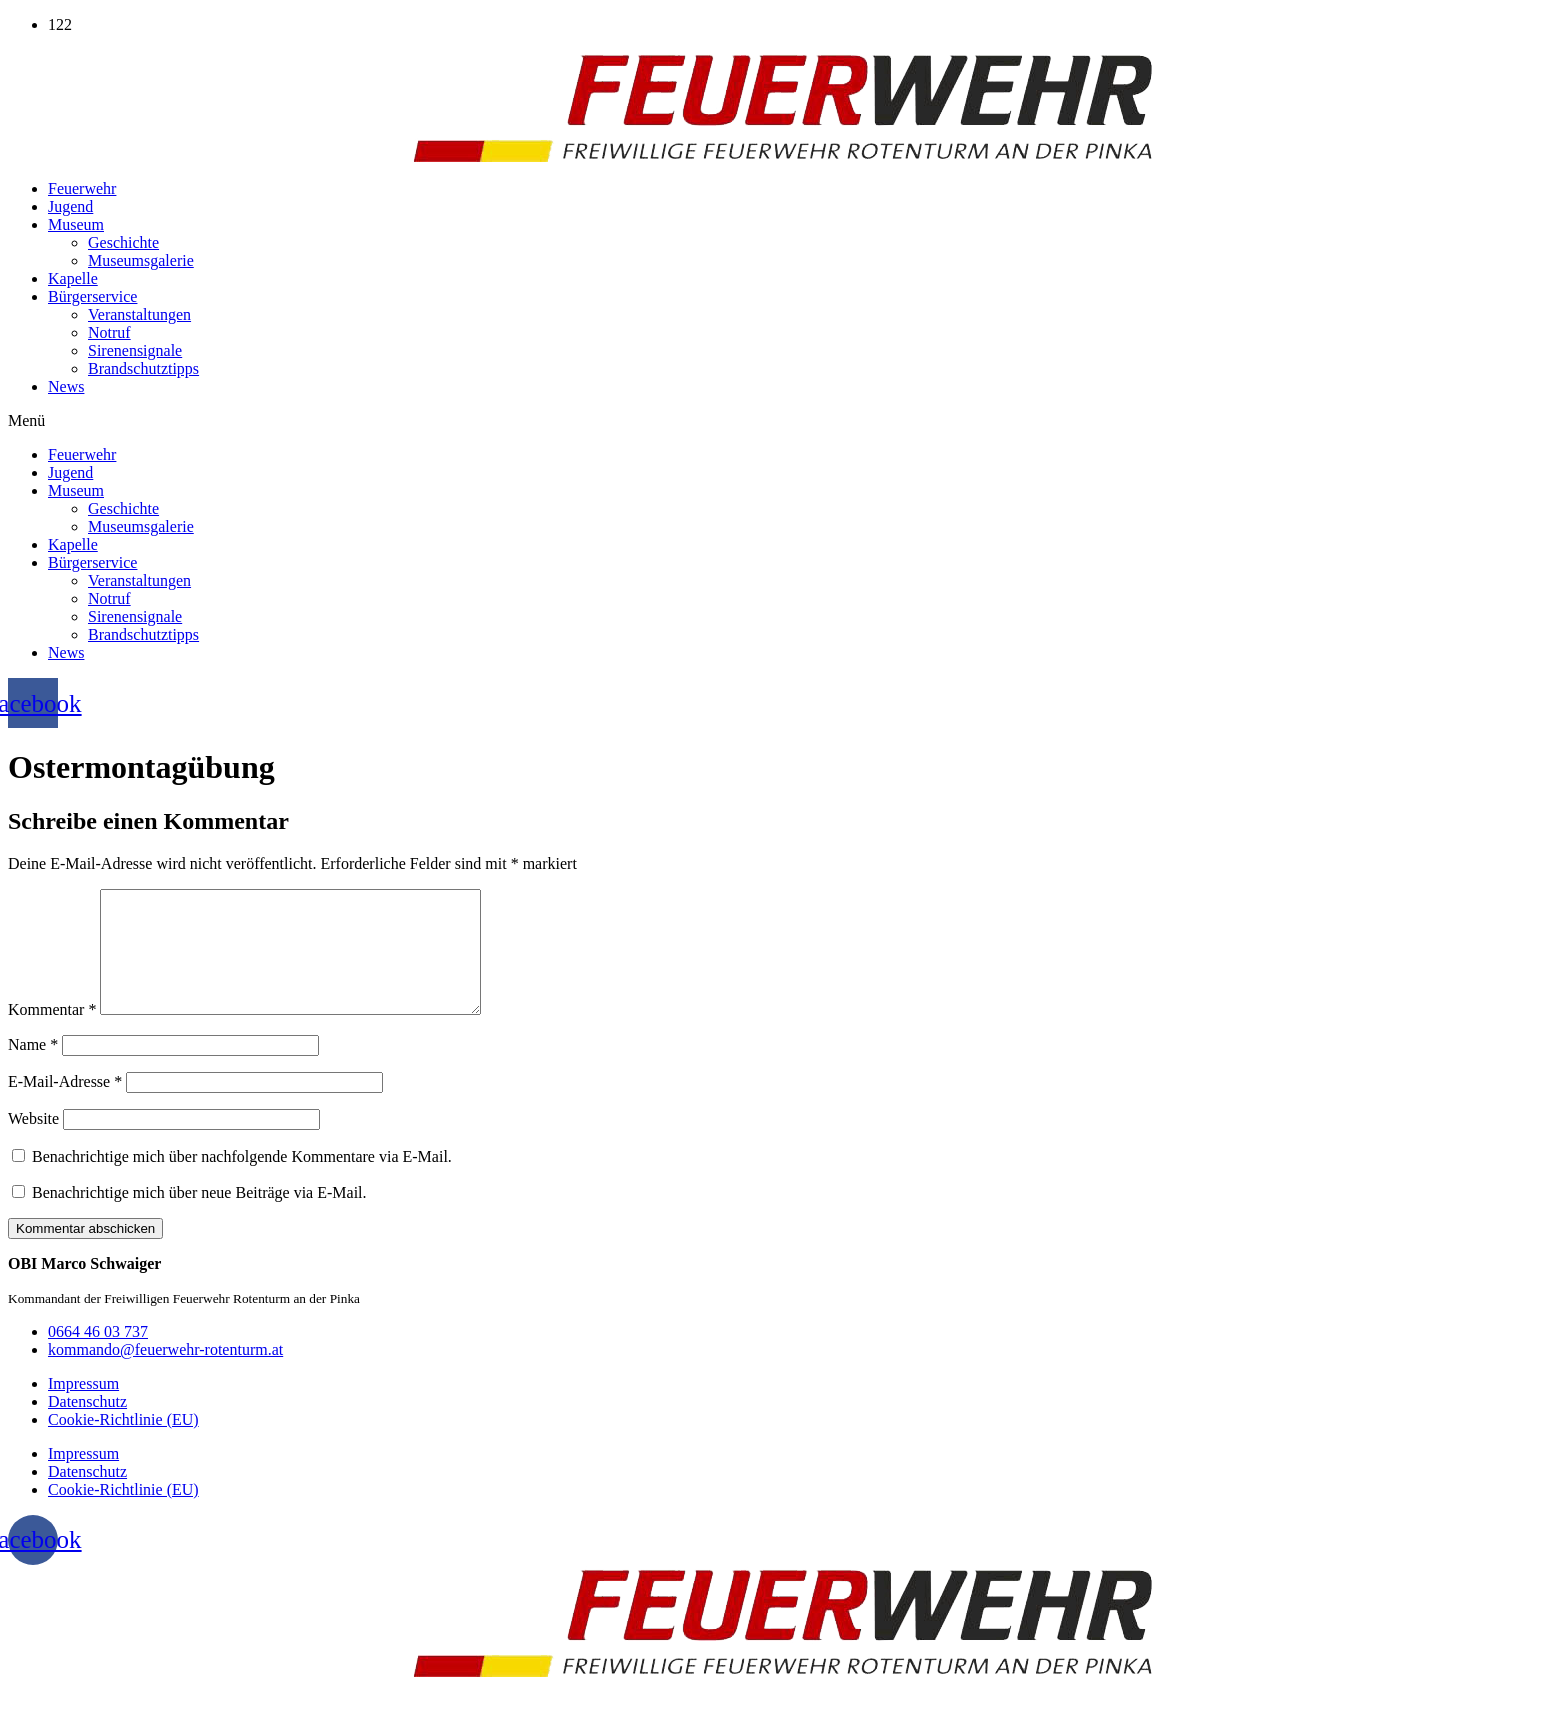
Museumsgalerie (141, 260)
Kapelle (73, 278)
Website (33, 1142)
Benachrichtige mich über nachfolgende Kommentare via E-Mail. (242, 1180)
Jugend (70, 206)
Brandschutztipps (143, 368)
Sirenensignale (135, 350)
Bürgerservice (92, 296)
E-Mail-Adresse (65, 1105)
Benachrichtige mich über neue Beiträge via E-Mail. (199, 1216)
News (66, 386)
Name (33, 1068)
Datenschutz (87, 1425)
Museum (76, 224)
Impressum (83, 1407)
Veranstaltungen (139, 314)
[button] (784, 421)
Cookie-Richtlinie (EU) (123, 1443)
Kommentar (52, 1033)
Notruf (109, 332)
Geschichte (123, 242)
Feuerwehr (82, 188)
